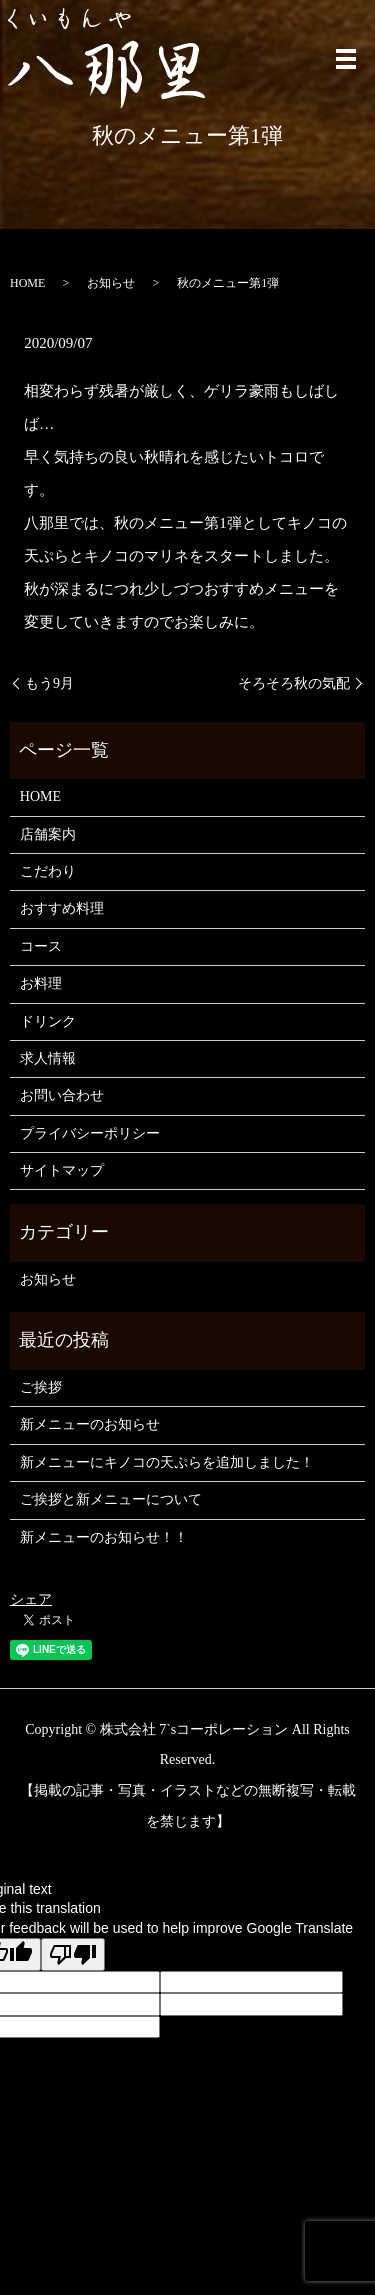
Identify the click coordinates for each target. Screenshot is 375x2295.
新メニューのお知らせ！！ (104, 1537)
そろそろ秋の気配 (294, 683)
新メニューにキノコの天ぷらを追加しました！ (167, 1462)
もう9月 (49, 683)
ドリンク (48, 1021)
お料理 (41, 983)
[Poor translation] (73, 1954)
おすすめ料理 (62, 908)
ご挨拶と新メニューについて (111, 1499)
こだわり (48, 871)
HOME (27, 283)
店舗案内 (48, 834)
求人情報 (48, 1058)
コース (41, 946)
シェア (31, 1599)
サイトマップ (62, 1170)
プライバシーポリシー (90, 1133)
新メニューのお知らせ (90, 1424)
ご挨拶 (41, 1387)
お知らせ (111, 283)
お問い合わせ (62, 1095)
